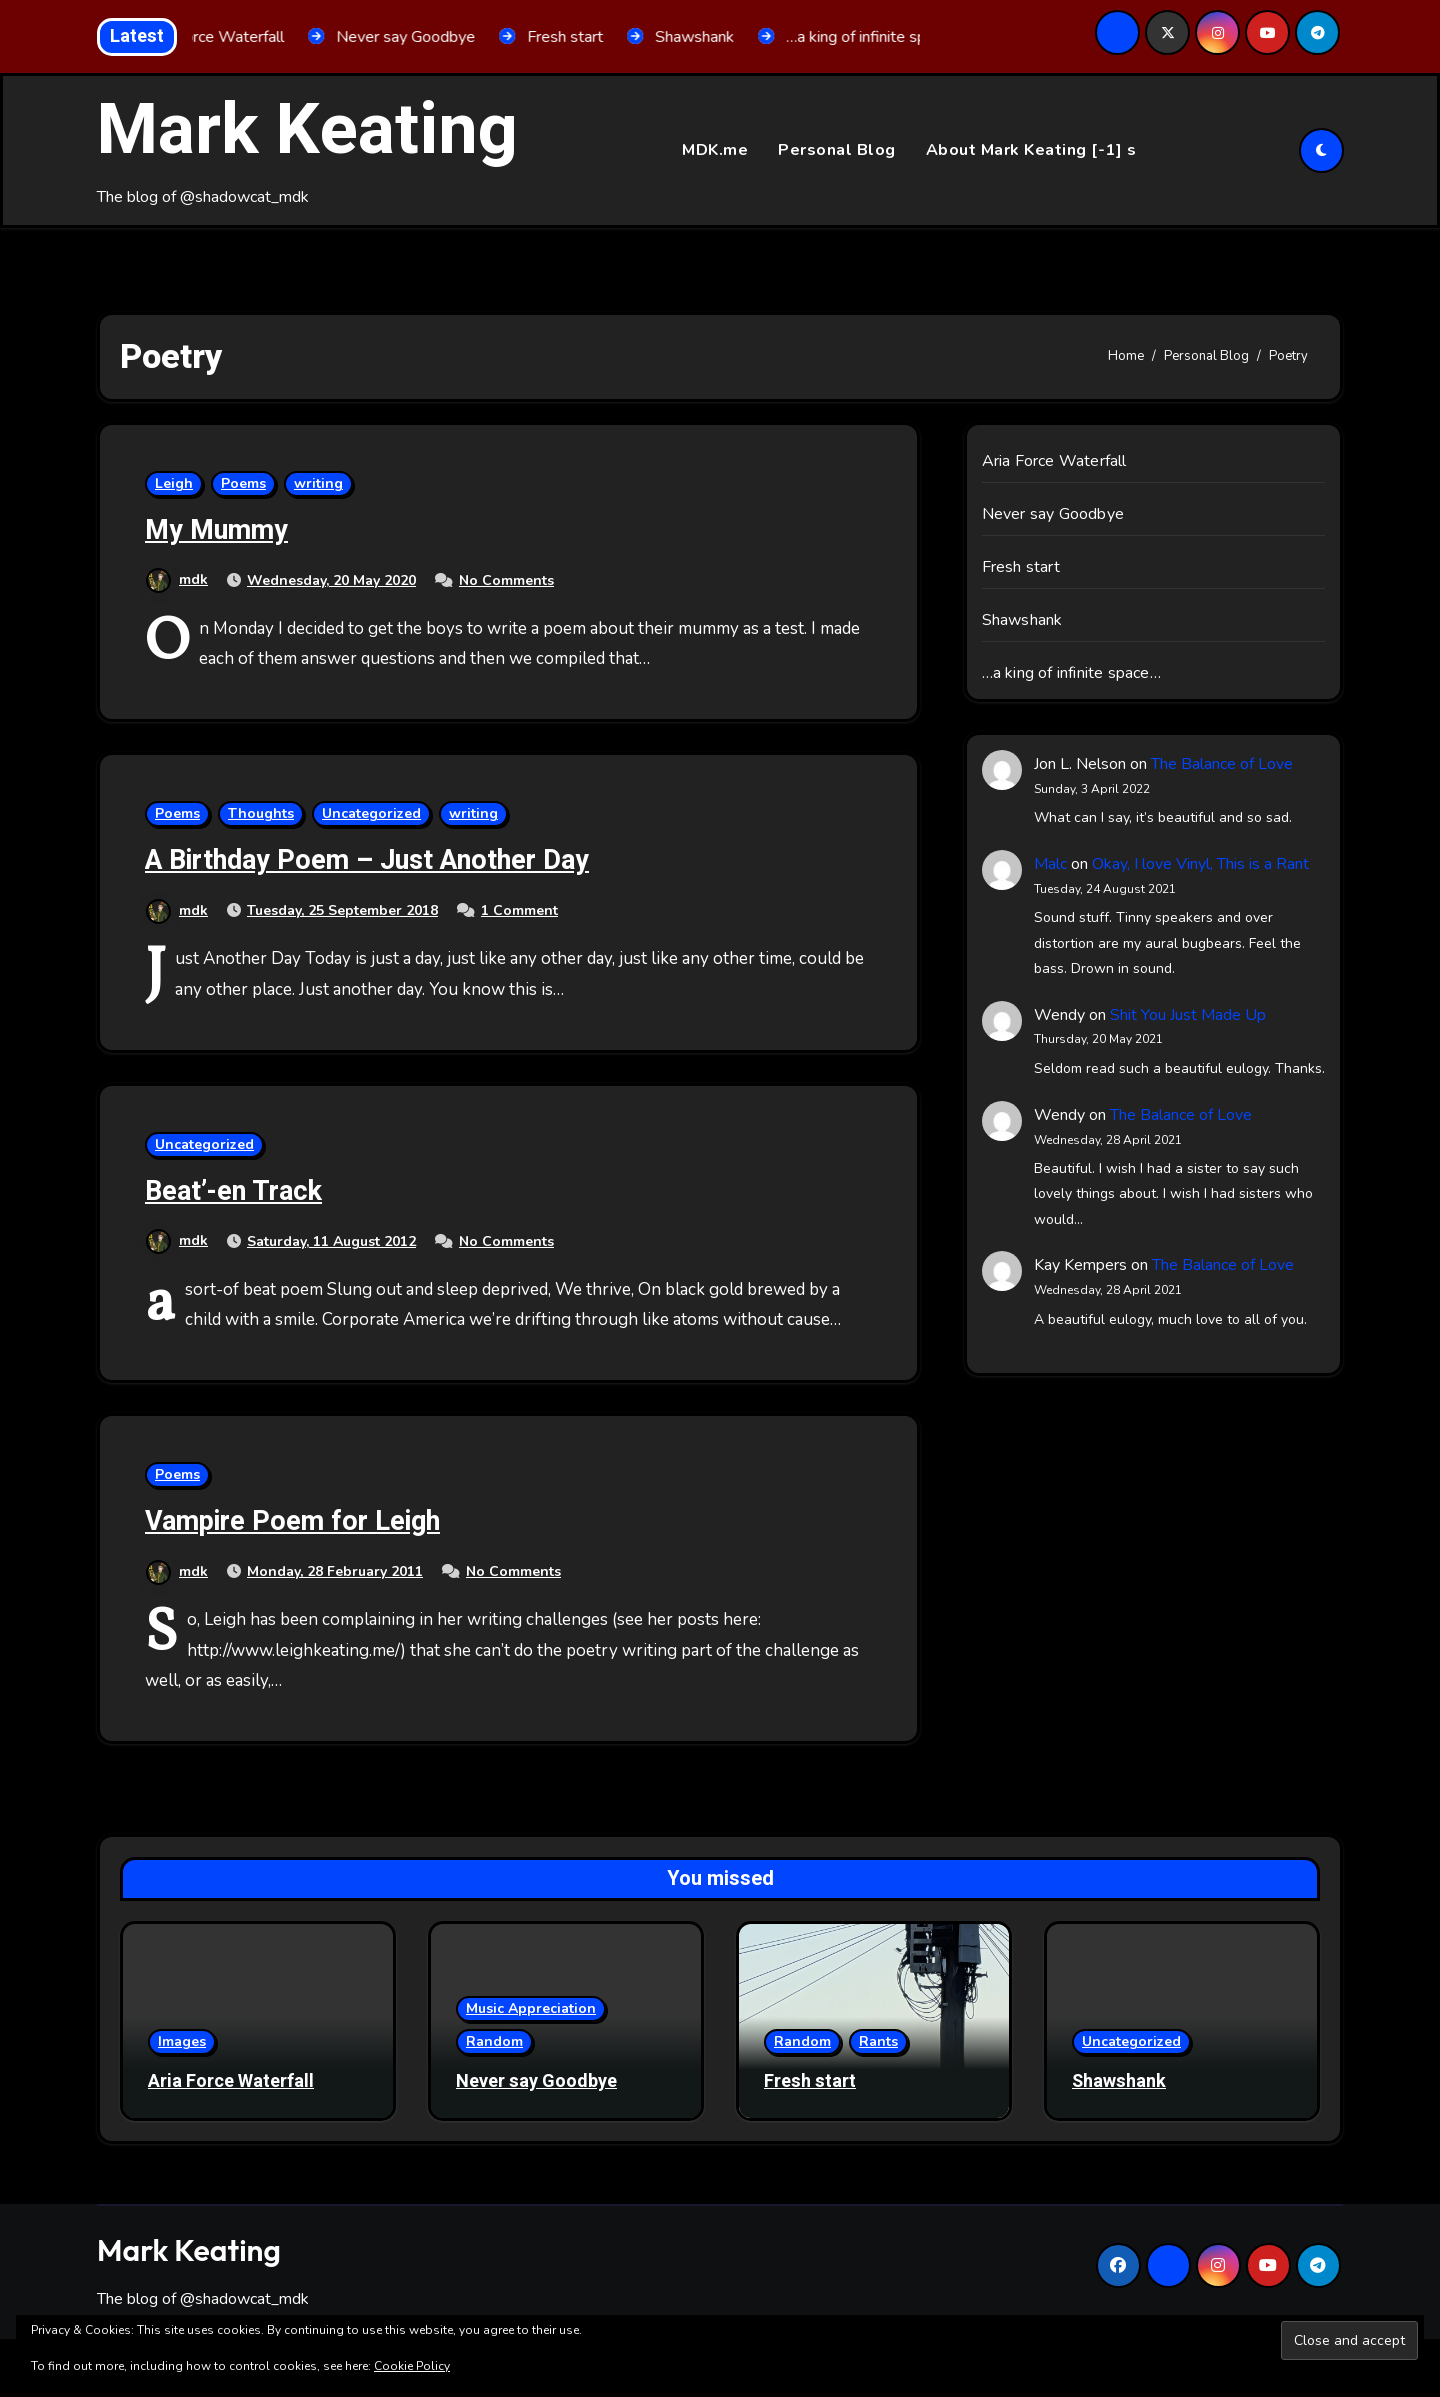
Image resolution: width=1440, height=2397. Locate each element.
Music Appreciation (531, 2008)
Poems (243, 483)
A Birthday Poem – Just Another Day (367, 860)
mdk (177, 579)
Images (182, 2041)
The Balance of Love (1222, 764)
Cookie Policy (412, 2366)
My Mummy (216, 530)
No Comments (506, 580)
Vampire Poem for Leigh (292, 1521)
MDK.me (715, 150)
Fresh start (1021, 567)
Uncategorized (371, 813)
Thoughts (261, 813)
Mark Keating (307, 131)
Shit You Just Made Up (1188, 1015)
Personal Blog (837, 150)
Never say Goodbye (1053, 514)
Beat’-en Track (233, 1191)
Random (494, 2041)
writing (318, 483)
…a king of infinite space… (1071, 673)
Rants (878, 2041)
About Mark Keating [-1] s (1031, 150)
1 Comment (519, 910)
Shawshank (1022, 620)
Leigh (174, 483)
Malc (1050, 864)
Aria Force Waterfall (1054, 461)
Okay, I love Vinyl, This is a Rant (1200, 864)
